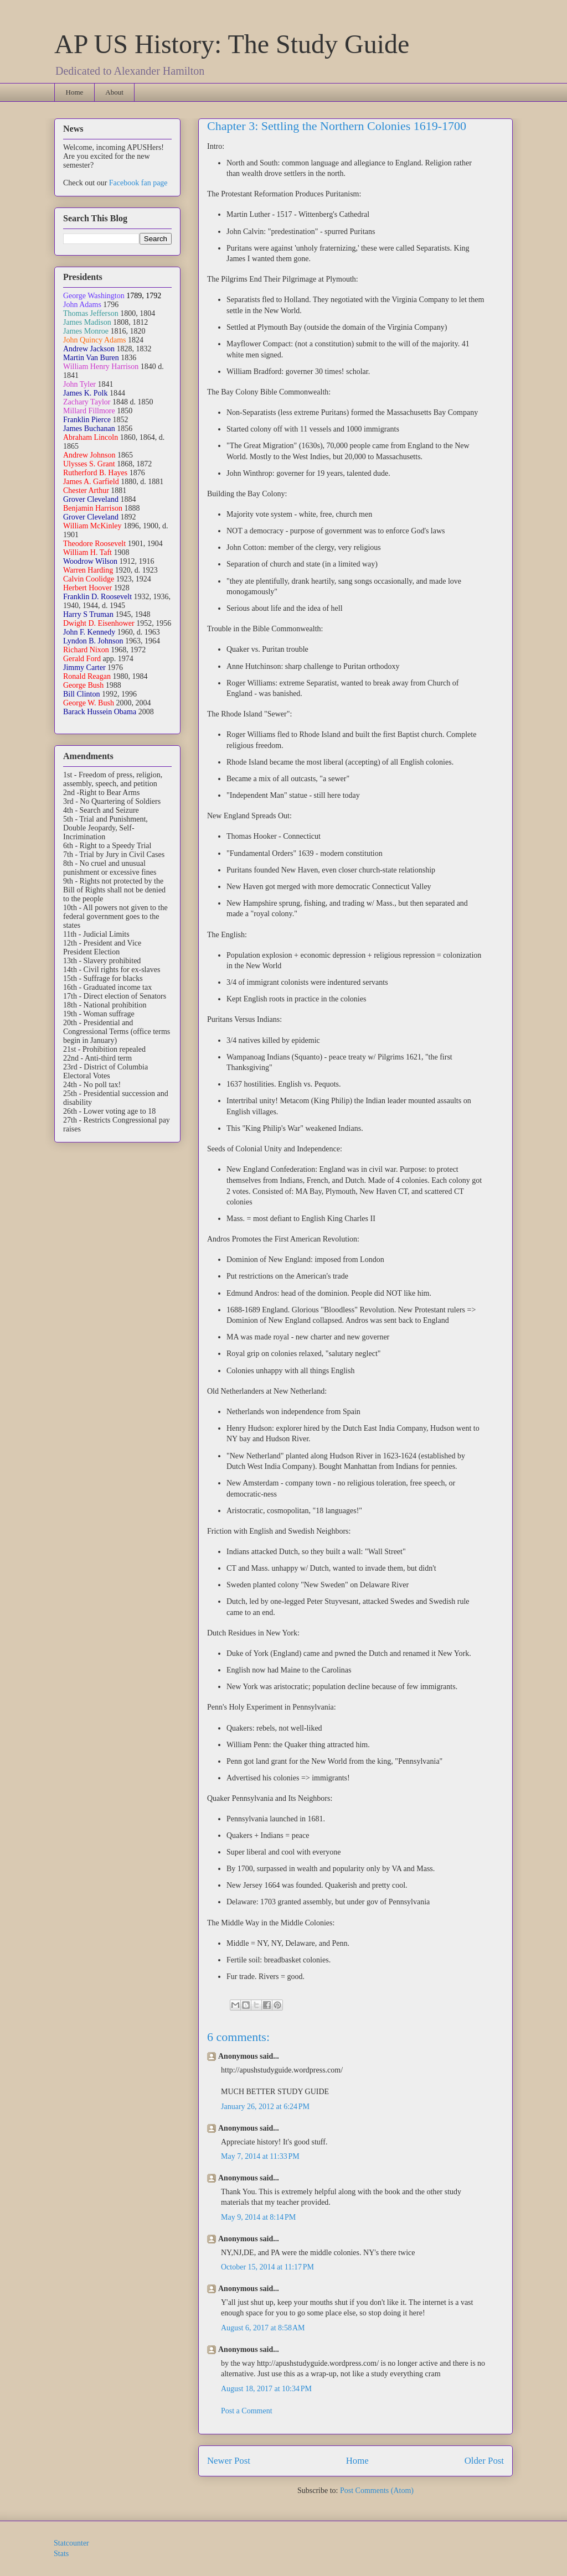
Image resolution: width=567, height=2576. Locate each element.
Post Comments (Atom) (377, 2490)
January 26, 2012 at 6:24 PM (265, 2106)
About (114, 92)
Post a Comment (246, 2411)
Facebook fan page (138, 183)
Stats (61, 2553)
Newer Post (228, 2460)
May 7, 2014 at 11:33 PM (260, 2156)
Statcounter (71, 2543)
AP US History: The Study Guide (231, 44)
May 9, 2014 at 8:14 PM (258, 2217)
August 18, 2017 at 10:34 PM (266, 2389)
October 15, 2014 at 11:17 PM (267, 2267)
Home (75, 92)
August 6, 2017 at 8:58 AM (263, 2328)
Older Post (484, 2460)
